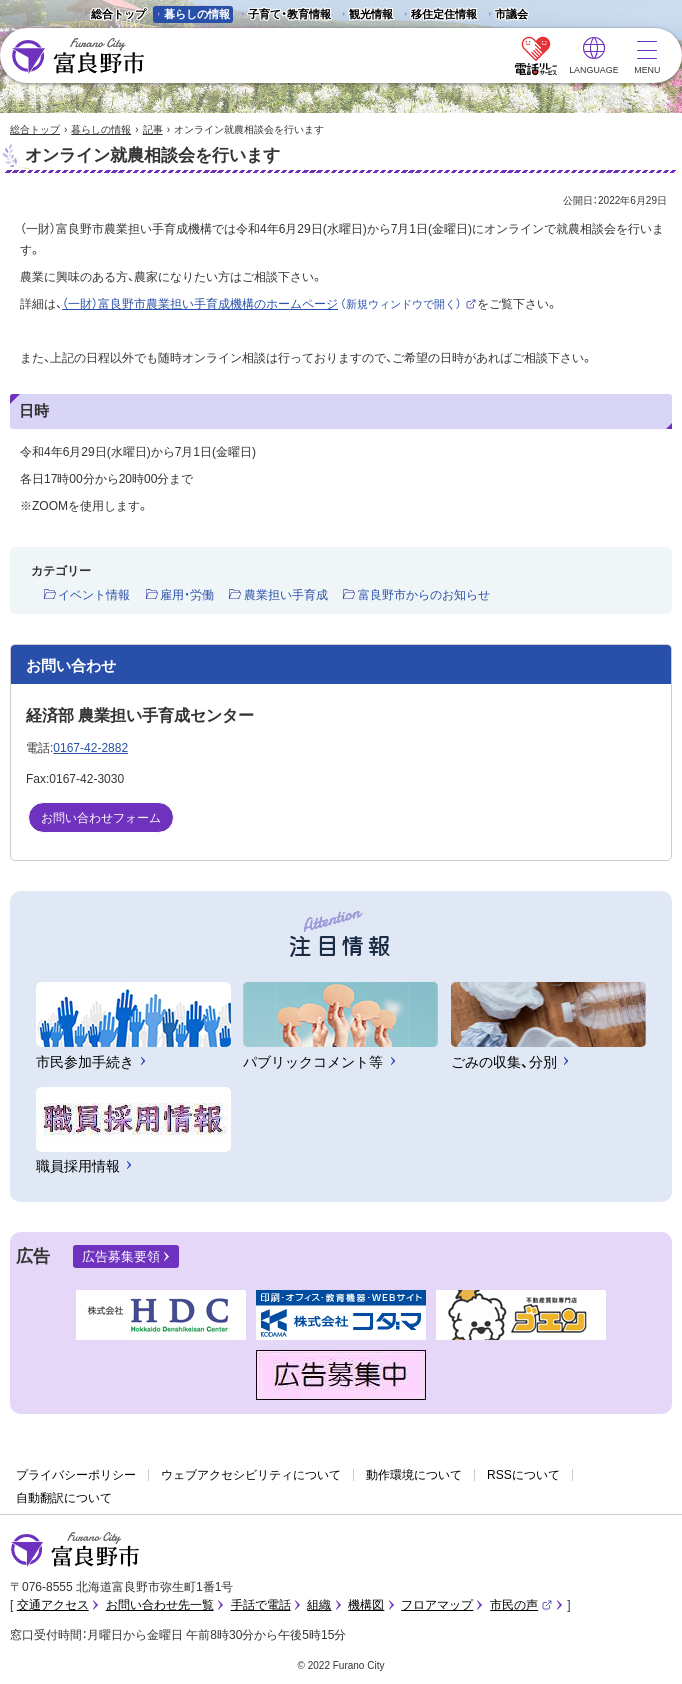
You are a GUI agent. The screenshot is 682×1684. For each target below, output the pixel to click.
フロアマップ (437, 1605)
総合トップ (118, 14)
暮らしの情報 (197, 14)
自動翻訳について (64, 1498)
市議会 (511, 14)
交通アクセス (53, 1605)
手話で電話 (261, 1605)
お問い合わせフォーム (101, 818)
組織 (319, 1605)
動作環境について (414, 1475)
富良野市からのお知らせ (424, 595)
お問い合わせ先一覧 (160, 1605)
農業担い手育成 (286, 595)
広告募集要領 (121, 1256)
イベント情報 (94, 595)
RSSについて (523, 1475)
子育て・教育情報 (289, 14)
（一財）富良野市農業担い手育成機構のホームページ (269, 304)
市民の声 (521, 1605)
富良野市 (75, 1550)
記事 (153, 129)
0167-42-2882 (90, 748)
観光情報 (365, 15)
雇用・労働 (187, 595)
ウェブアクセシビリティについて (251, 1475)
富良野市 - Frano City (77, 56)
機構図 (366, 1605)
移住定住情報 (438, 15)
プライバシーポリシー (76, 1475)
